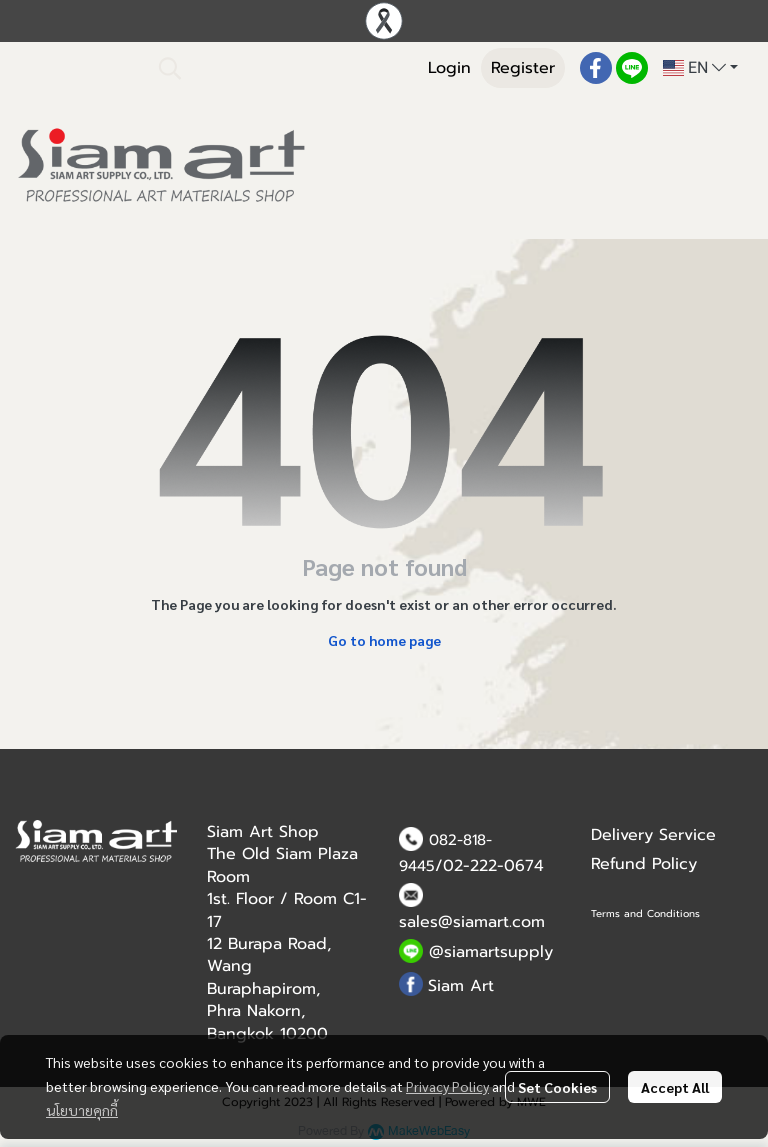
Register (523, 68)
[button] (278, 68)
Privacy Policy (447, 1086)
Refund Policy (644, 864)
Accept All (675, 1087)
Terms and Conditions (645, 913)
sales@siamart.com (472, 922)
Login (449, 68)
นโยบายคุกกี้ (82, 1110)
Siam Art (461, 986)
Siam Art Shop (263, 832)
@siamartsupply (491, 952)
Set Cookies (557, 1087)
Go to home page (384, 640)
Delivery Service (653, 835)
